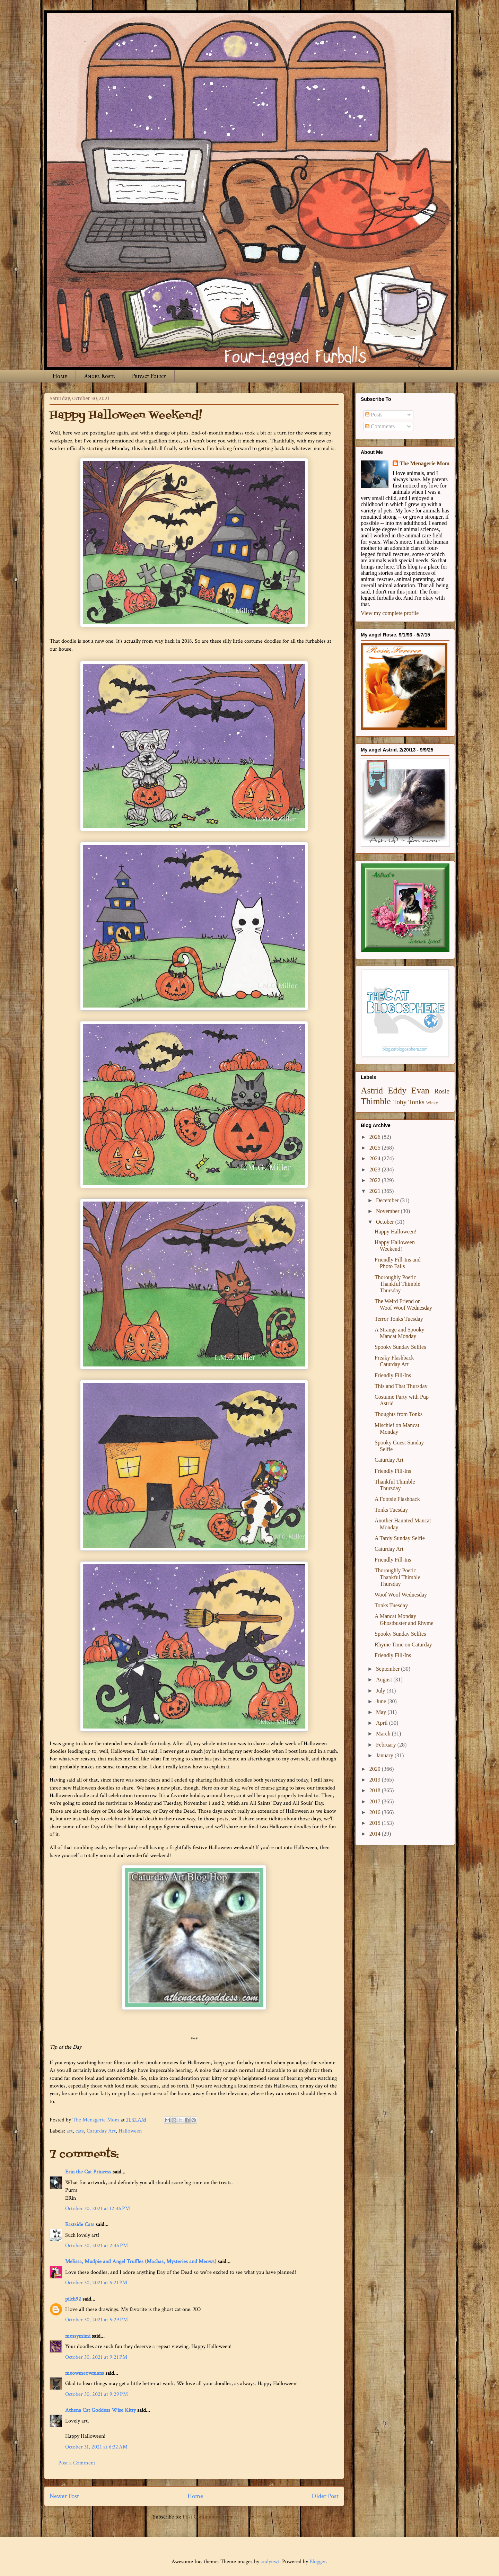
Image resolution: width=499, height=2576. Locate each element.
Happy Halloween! (396, 1231)
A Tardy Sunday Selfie (400, 1538)
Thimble (376, 1101)
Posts (374, 414)
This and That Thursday (401, 1386)
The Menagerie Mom (424, 463)
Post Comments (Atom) (209, 2517)
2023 (375, 1169)
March (384, 1734)
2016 (375, 1812)
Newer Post (64, 2496)
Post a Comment (76, 2463)
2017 (375, 1801)
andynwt (270, 2561)
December (388, 1200)
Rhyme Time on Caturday (403, 1644)
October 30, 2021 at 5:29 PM (96, 2319)
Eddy (397, 1090)
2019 (375, 1780)
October (385, 1222)
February (386, 1745)
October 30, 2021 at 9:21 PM (96, 2357)
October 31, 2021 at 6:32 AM (96, 2447)
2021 (375, 1191)
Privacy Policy (149, 376)
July (381, 1691)
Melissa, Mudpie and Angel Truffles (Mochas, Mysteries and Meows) (140, 2261)
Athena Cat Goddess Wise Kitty (100, 2410)
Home (60, 376)
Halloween (130, 2131)
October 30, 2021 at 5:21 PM (96, 2282)
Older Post (325, 2496)
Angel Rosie (99, 376)
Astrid (372, 1090)
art (70, 2131)
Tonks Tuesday (391, 1510)
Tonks (416, 1102)
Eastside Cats (79, 2224)
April (382, 1723)
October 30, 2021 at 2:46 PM (96, 2245)
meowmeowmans (84, 2373)
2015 (375, 1823)
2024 (375, 1158)
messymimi (77, 2336)
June (381, 1701)
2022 (375, 1180)
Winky (432, 1102)
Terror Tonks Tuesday (399, 1319)
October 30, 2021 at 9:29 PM (96, 2394)
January (385, 1755)
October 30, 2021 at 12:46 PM (97, 2208)
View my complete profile (390, 613)
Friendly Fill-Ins (393, 1375)
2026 (375, 1137)
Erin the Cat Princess (88, 2171)
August (384, 1679)
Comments (380, 426)
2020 (375, 1769)
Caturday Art (101, 2131)
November (388, 1211)
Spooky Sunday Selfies (400, 1347)
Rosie (441, 1091)
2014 (375, 1834)
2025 (375, 1148)
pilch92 (73, 2299)
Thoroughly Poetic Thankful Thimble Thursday (397, 1283)
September (388, 1669)
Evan (420, 1090)
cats (80, 2131)
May (381, 1712)
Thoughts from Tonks (398, 1414)
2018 (375, 1790)
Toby (399, 1102)
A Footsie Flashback (397, 1499)
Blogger (317, 2561)
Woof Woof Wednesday (401, 1595)
